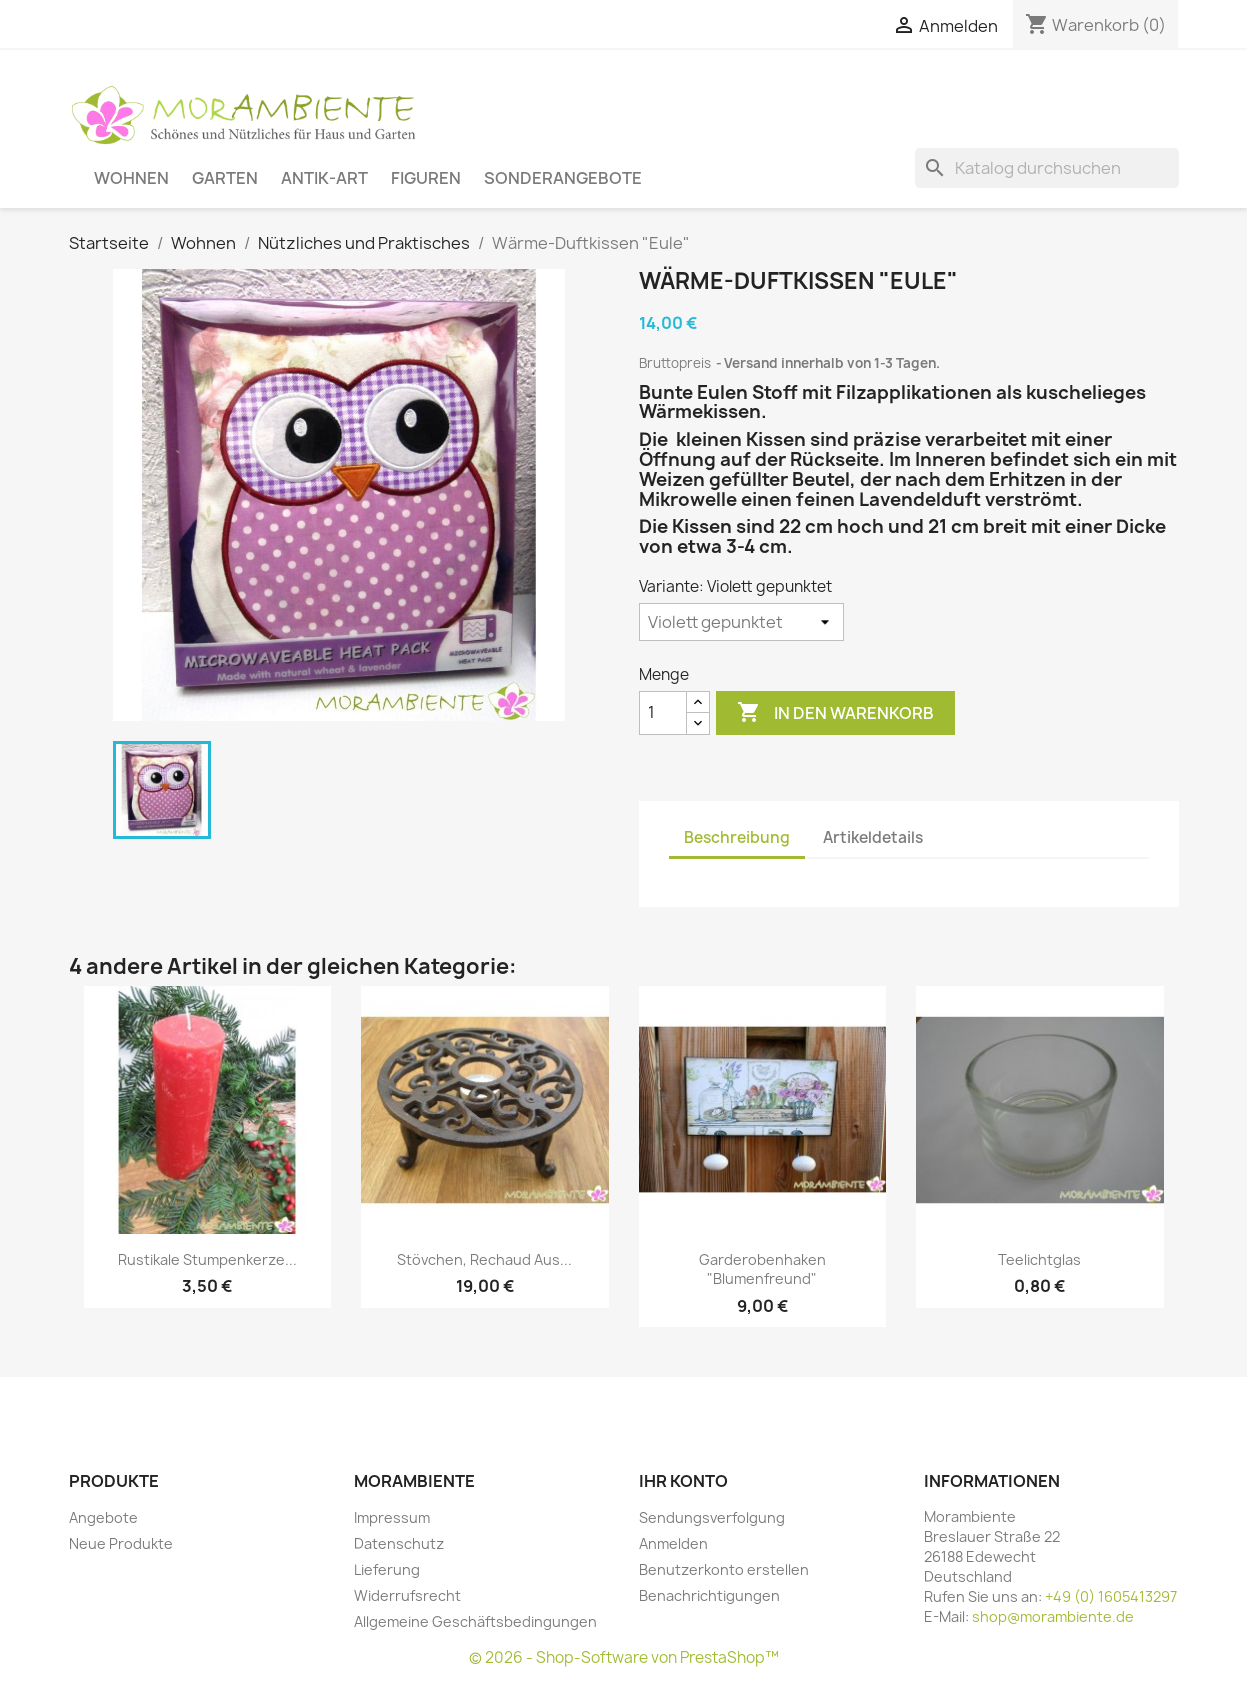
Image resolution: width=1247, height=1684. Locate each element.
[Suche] (1047, 168)
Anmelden (673, 1543)
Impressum (392, 1517)
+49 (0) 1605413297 (1111, 1596)
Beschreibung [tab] (737, 837)
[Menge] (663, 713)
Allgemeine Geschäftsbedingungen (475, 1621)
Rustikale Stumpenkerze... (207, 1259)
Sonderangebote (563, 177)
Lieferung (387, 1569)
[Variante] (741, 622)
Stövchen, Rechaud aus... (484, 1259)
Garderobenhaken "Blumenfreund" (762, 1269)
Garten (225, 177)
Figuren (426, 177)
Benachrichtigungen (709, 1595)
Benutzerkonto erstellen (724, 1569)
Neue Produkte (121, 1543)
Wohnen (131, 177)
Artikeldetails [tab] (873, 837)
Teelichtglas (1039, 1259)
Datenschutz (399, 1543)
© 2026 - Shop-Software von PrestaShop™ (624, 1657)
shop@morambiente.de (1053, 1616)
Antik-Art (324, 177)
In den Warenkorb (835, 713)
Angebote (103, 1517)
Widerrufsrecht (407, 1595)
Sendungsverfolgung (712, 1517)
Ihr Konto (683, 1481)
